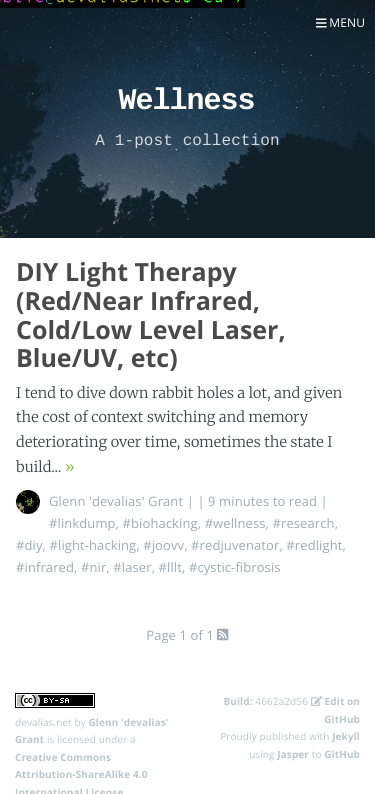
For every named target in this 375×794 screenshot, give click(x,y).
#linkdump (82, 523)
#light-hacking (93, 545)
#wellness (235, 523)
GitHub (342, 754)
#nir (93, 567)
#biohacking (160, 523)
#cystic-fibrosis (235, 567)
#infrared (45, 567)
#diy (29, 545)
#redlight (314, 545)
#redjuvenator (235, 545)
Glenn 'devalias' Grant (116, 501)
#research (303, 523)
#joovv (163, 545)
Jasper (293, 754)
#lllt (170, 567)
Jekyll (346, 736)
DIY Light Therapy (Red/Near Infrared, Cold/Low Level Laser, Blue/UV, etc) (151, 315)
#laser (132, 567)
